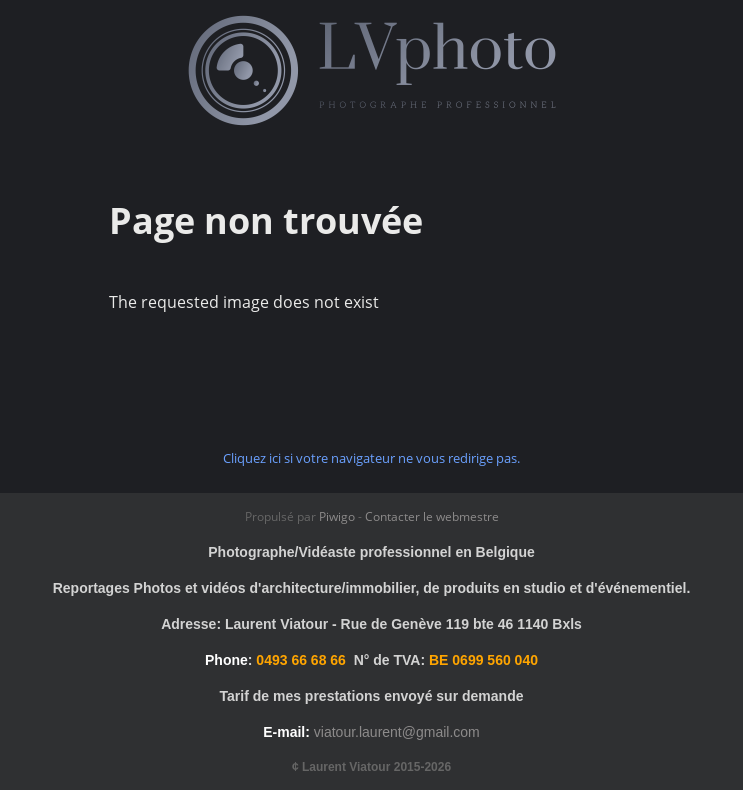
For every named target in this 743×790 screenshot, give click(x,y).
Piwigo (337, 516)
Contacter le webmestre (432, 516)
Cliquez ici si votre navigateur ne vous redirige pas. (371, 458)
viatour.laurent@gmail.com (397, 732)
